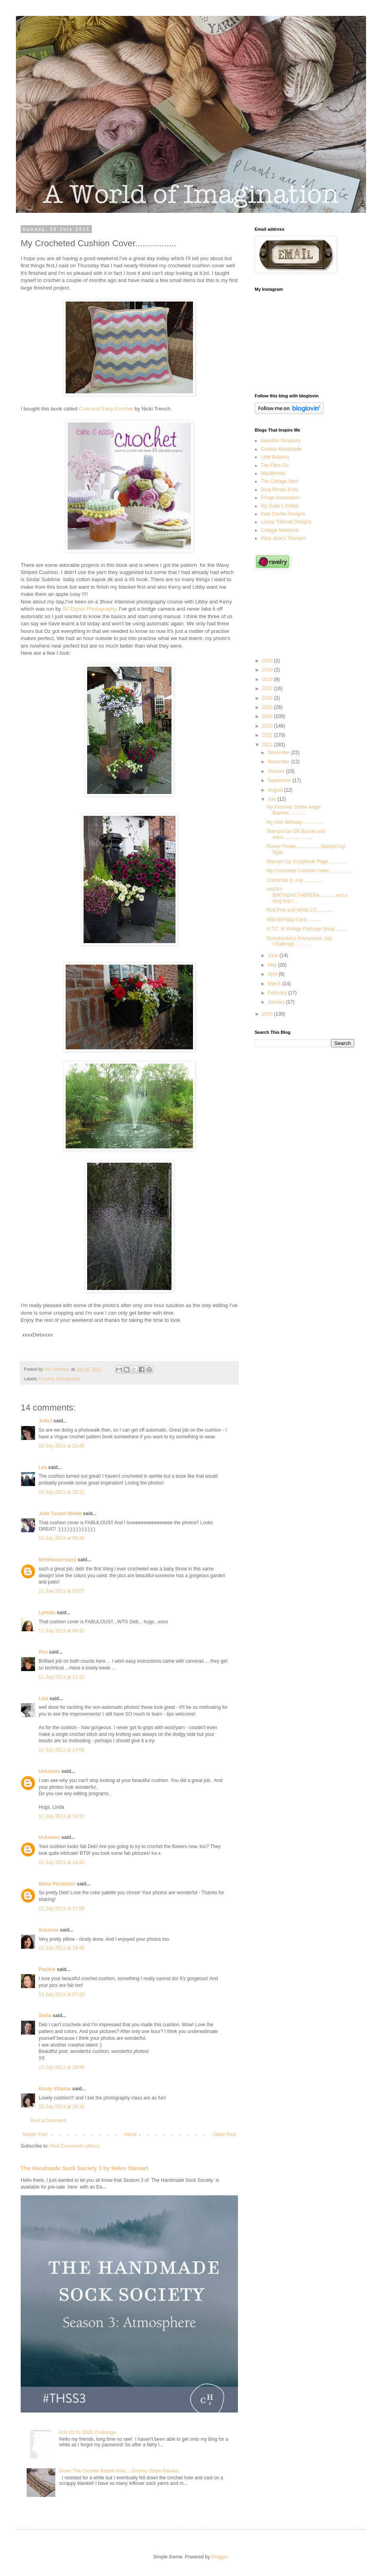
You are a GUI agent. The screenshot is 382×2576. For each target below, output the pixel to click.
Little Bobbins (275, 457)
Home (130, 2134)
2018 (268, 679)
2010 (268, 1014)
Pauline (47, 1969)
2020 (268, 660)
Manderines (273, 473)
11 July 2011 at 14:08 (61, 1750)
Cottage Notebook (280, 530)
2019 (268, 670)
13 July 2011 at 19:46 (61, 2067)
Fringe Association (280, 497)
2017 (268, 688)
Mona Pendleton (57, 1884)
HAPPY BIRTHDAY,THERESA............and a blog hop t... (307, 895)
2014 (268, 716)
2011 (268, 744)
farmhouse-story (57, 1559)
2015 (268, 707)
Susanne (48, 1930)
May (273, 965)
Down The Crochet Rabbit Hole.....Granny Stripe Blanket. (119, 2471)
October (277, 771)
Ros (43, 1652)
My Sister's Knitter (280, 506)
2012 (268, 735)
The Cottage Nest (279, 481)
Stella (45, 2015)
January (277, 1002)
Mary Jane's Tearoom (283, 538)
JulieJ (45, 1421)
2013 (268, 726)
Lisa (43, 1698)
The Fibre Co (274, 465)
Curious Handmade (281, 449)
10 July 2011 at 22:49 (61, 1446)
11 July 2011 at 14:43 (61, 1862)
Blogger (219, 2557)
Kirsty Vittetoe (55, 2089)
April (273, 974)
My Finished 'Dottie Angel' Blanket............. (294, 809)
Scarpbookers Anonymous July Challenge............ (299, 941)
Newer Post (35, 2134)
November (279, 762)
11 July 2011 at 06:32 (61, 1631)
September (280, 780)
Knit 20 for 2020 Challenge (87, 2432)
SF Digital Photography (89, 609)
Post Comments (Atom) (74, 2146)
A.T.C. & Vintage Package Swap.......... (307, 929)
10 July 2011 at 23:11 (61, 1492)
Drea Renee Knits (279, 489)
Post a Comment (48, 2120)
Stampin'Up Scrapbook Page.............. (306, 861)
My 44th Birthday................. (296, 822)
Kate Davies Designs (283, 514)
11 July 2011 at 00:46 (61, 1538)
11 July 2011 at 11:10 (61, 1677)
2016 (268, 698)
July (273, 799)
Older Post (224, 2134)
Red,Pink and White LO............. (300, 910)
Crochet (46, 1378)
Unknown (49, 1771)
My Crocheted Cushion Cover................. (309, 871)
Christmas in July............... (294, 880)
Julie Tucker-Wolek (60, 1513)
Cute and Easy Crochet (106, 409)
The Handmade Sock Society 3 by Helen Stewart (84, 2168)
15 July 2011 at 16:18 (61, 2106)
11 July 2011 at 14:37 (61, 1816)
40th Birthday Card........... (294, 919)
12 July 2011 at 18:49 (61, 1948)
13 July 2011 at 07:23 (61, 1994)
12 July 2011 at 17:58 (61, 1908)
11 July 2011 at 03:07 (61, 1591)
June (273, 955)
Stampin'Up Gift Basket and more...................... (296, 834)
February (278, 993)
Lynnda (47, 1612)
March (275, 983)
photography (68, 1378)
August (276, 790)
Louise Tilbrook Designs (286, 522)
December (279, 752)
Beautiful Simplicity (281, 441)
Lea (43, 1467)
